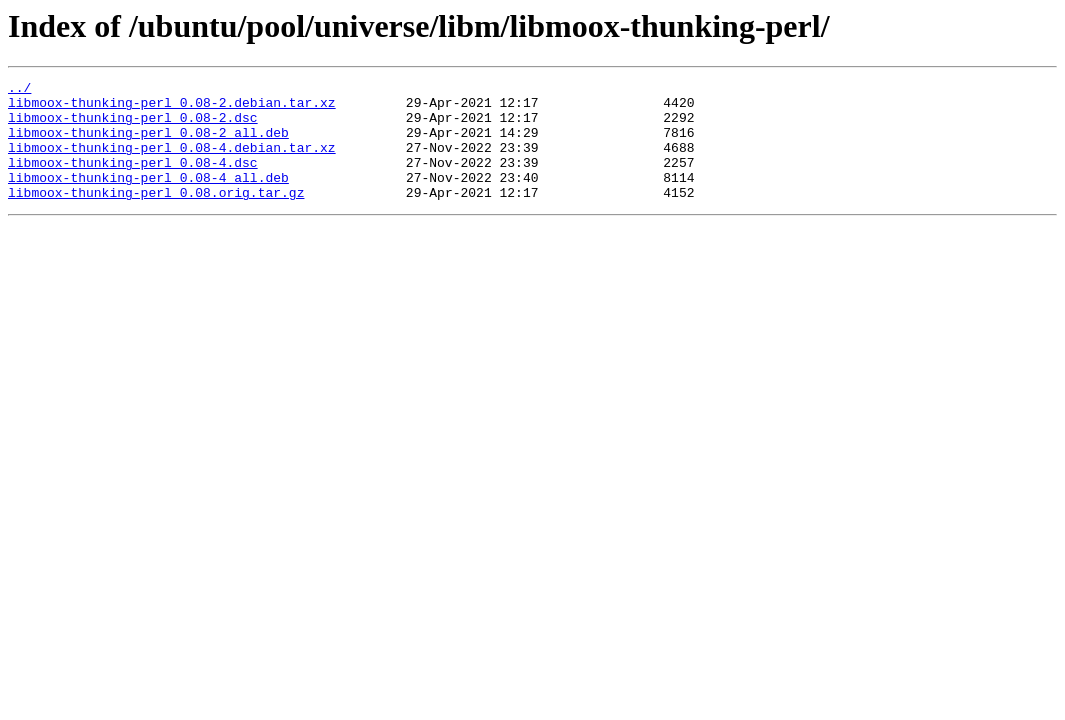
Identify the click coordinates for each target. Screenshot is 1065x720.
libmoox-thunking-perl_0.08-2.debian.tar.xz (172, 108)
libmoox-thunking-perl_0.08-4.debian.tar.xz (172, 162)
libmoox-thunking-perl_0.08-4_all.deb (148, 198)
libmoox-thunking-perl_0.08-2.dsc (133, 126)
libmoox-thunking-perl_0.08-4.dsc (133, 180)
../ (19, 90)
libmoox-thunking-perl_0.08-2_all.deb (148, 144)
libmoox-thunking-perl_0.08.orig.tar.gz (156, 216)
